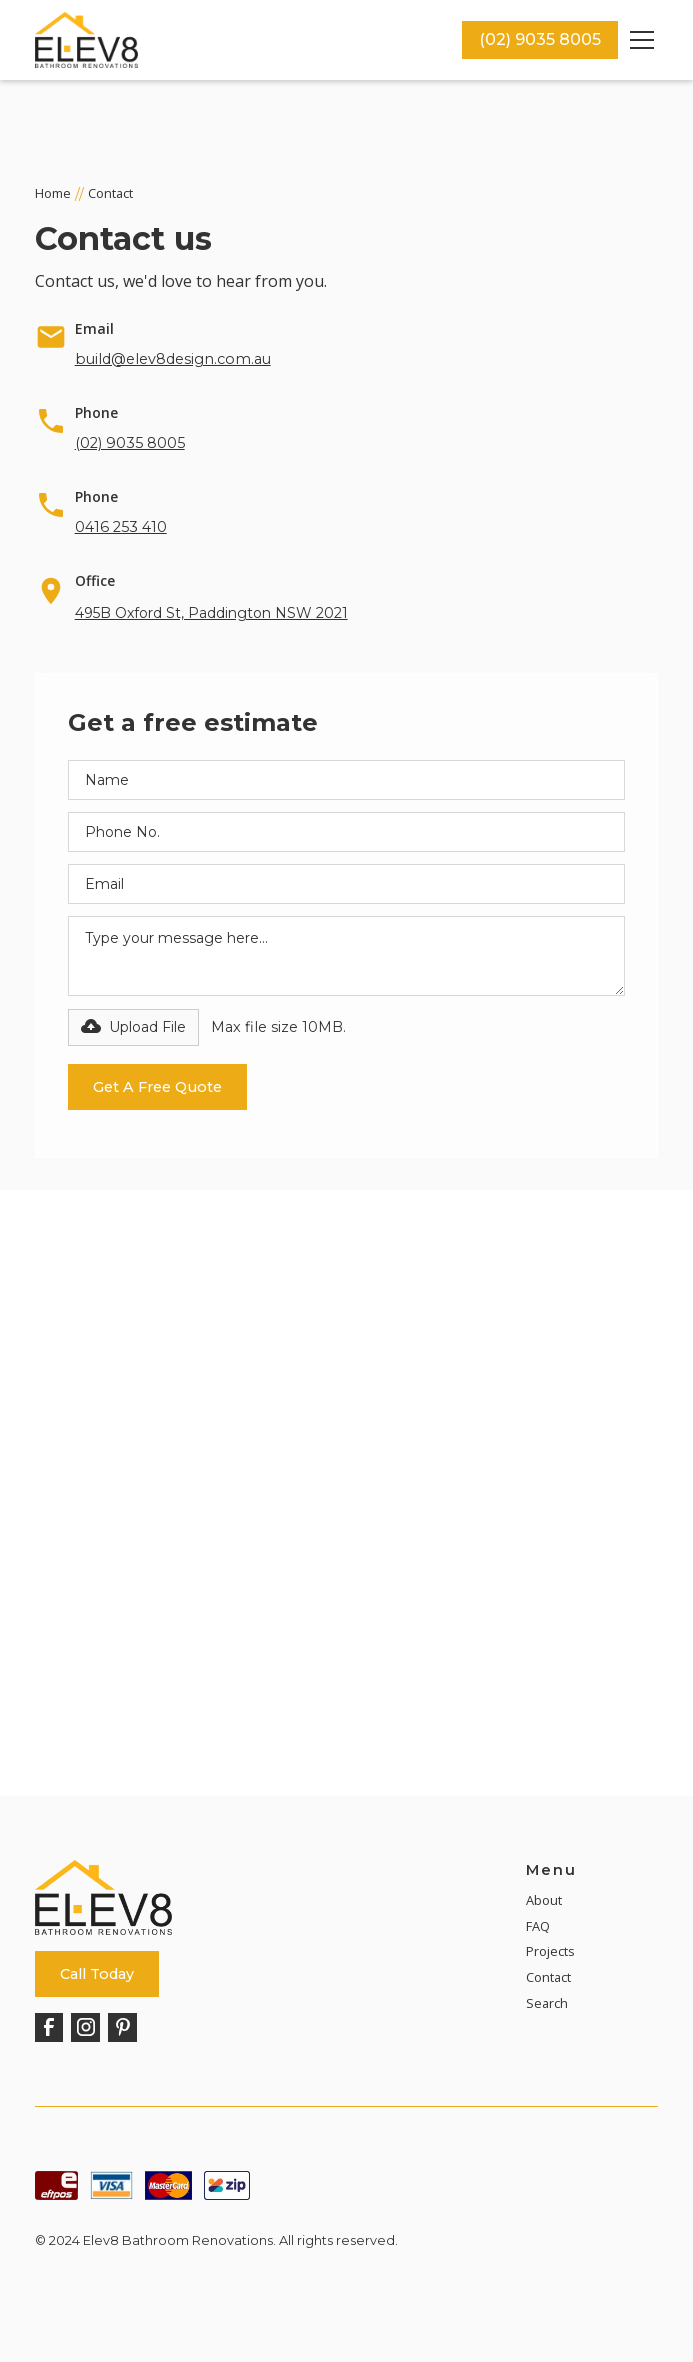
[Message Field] (347, 956)
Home (53, 193)
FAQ (538, 1926)
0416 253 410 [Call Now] (121, 527)
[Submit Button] (157, 1087)
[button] (638, 40)
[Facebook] (49, 2027)
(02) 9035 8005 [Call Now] (540, 39)
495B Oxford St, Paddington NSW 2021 (211, 613)
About (544, 1900)
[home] (249, 40)
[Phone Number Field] (347, 832)
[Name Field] (347, 780)
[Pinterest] (122, 2027)
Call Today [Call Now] (97, 1974)
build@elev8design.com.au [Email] (173, 359)
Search (547, 2003)
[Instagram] (85, 2027)
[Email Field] (347, 884)
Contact (548, 1977)
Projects (550, 1951)
